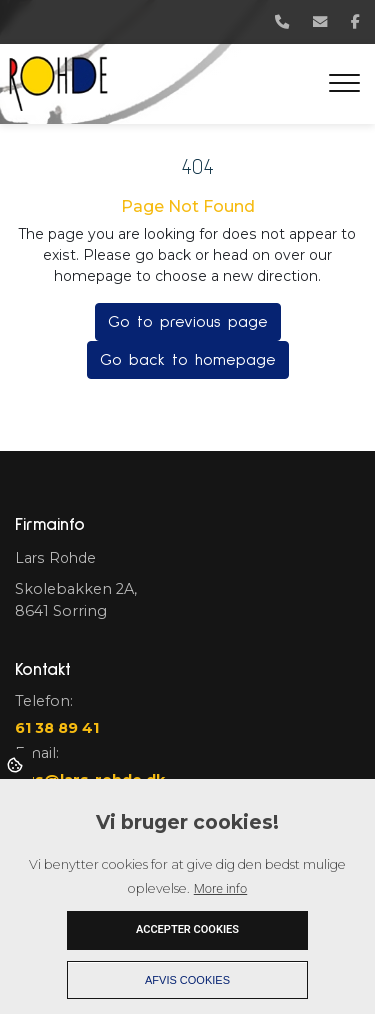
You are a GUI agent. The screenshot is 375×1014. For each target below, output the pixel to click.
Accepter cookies (187, 929)
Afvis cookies (187, 980)
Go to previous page (188, 322)
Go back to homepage (188, 360)
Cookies (16, 764)
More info (220, 888)
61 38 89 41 (57, 728)
